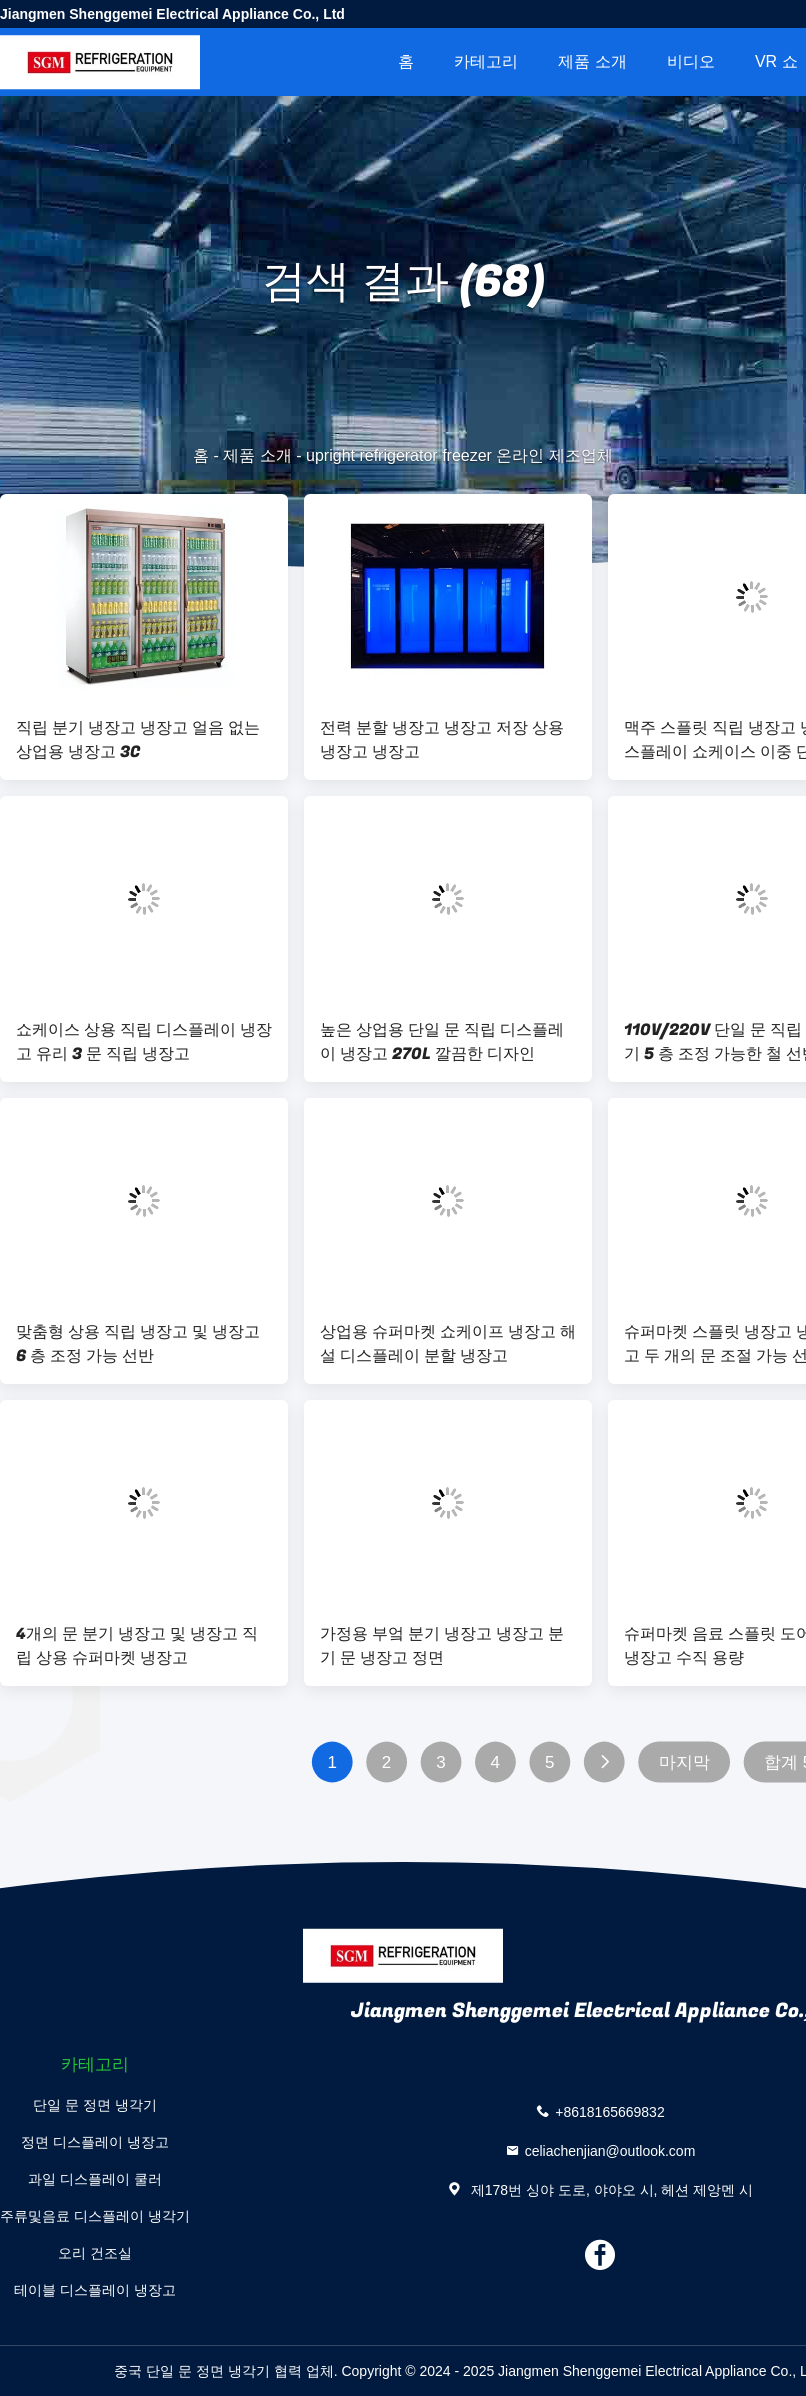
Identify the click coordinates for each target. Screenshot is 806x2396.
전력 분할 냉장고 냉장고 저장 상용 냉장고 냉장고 (442, 740)
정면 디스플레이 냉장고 (95, 2142)
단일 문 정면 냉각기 (95, 2105)
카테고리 (486, 61)
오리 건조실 (95, 2253)
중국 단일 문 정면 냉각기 (192, 2371)
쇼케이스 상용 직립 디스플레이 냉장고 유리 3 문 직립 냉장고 (144, 1042)
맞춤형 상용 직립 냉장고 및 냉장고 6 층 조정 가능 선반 (138, 1344)
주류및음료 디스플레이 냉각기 (95, 2216)
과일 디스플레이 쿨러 (95, 2179)
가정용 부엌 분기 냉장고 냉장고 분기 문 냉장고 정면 (442, 1646)
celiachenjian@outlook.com (610, 2151)
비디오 (691, 61)
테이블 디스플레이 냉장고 (95, 2290)
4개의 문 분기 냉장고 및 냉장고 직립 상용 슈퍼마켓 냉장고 (137, 1646)
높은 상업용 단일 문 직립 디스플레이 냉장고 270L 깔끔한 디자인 (442, 1042)
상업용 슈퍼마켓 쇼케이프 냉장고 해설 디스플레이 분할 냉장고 (448, 1344)
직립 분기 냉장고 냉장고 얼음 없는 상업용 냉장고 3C (138, 740)
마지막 (684, 1762)
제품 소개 (592, 61)
